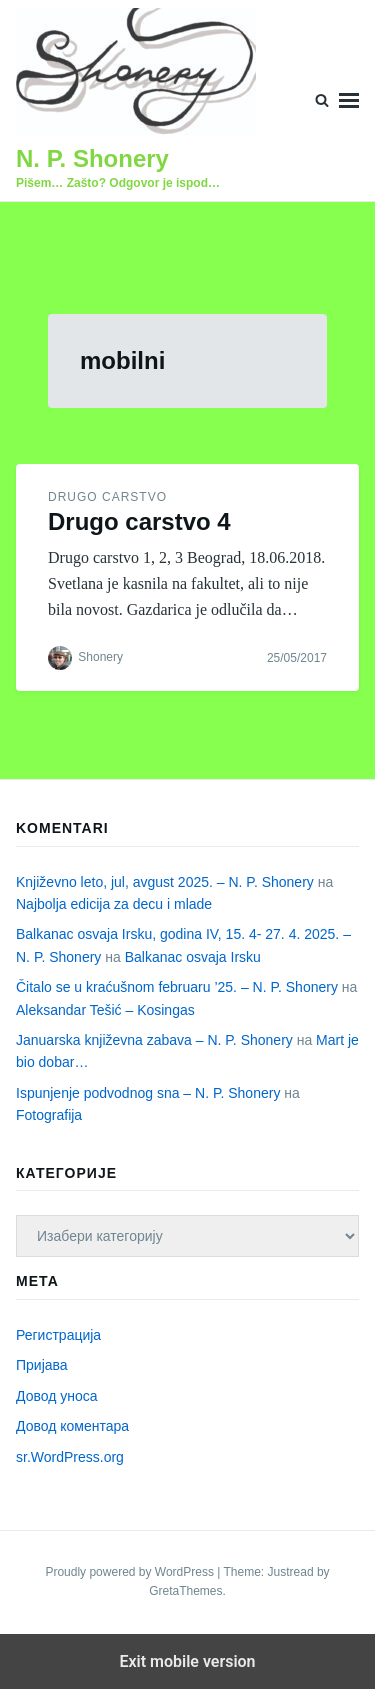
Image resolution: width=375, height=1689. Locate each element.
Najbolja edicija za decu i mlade (114, 904)
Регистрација (58, 1335)
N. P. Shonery (92, 158)
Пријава (42, 1365)
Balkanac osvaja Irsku (193, 957)
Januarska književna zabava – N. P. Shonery (154, 1040)
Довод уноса (57, 1396)
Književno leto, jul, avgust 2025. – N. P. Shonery (165, 882)
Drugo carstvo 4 (139, 521)
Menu (349, 100)
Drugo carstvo (107, 497)
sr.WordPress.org (70, 1457)
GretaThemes (185, 1591)
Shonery (100, 657)
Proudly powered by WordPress (131, 1572)
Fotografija (49, 1115)
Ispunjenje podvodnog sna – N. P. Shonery (148, 1093)
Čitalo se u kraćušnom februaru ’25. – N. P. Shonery (177, 987)
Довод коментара (72, 1426)
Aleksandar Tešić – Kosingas (105, 1010)
